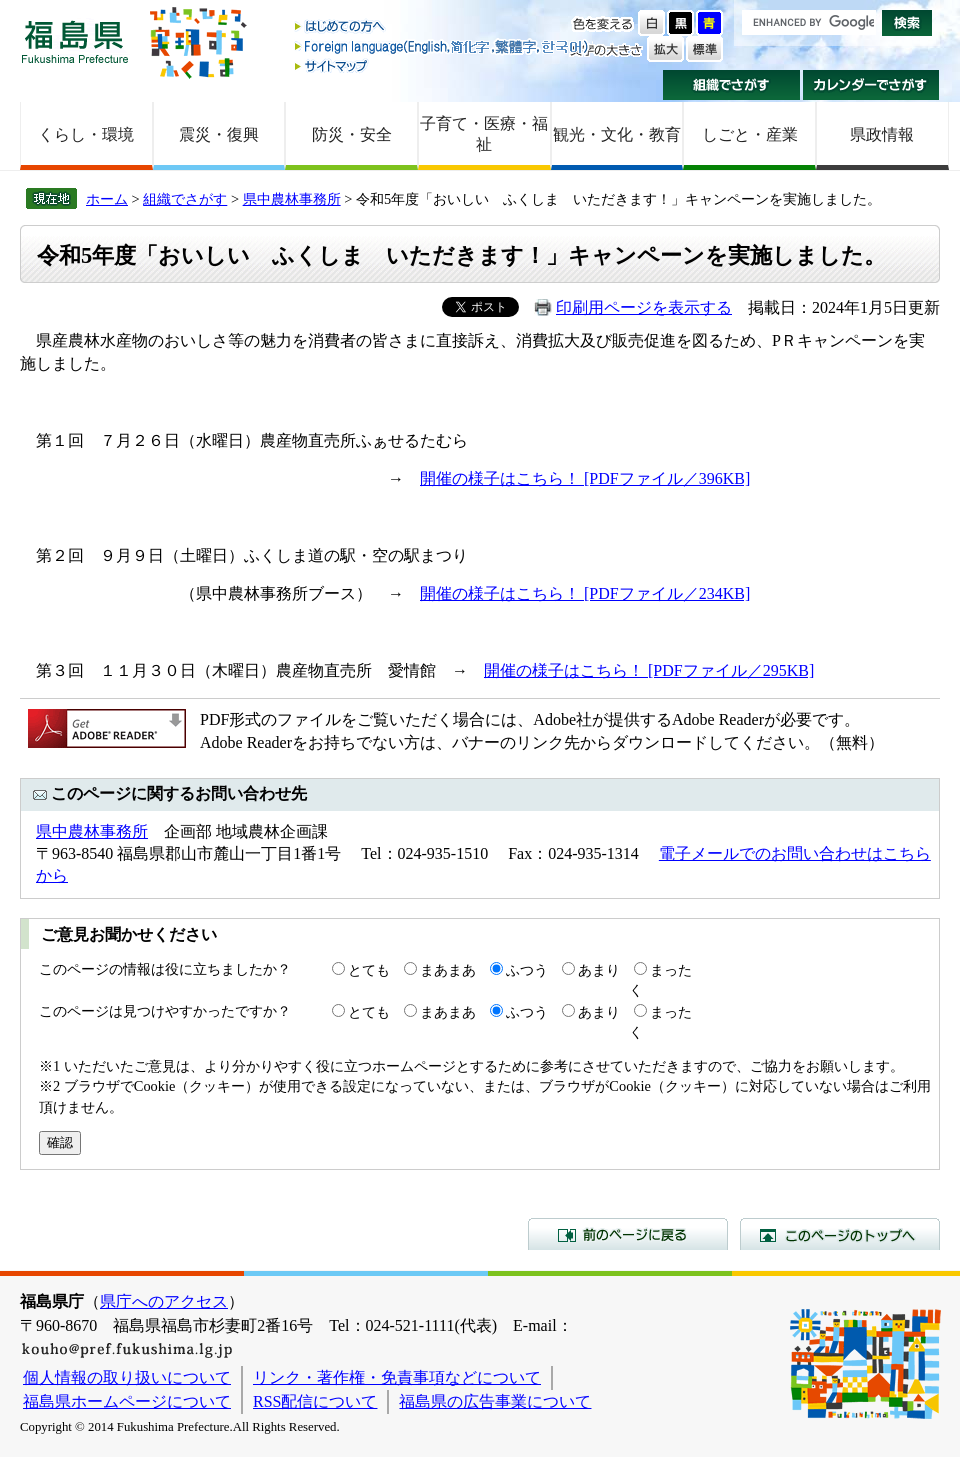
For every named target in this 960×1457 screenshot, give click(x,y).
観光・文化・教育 (617, 134)
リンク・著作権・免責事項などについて (397, 1377)
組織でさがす (731, 85)
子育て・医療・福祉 (484, 134)
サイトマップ (443, 65)
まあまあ (448, 970)
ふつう (527, 970)
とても (369, 970)
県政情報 (882, 134)
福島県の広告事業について (495, 1401)
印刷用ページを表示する (644, 307)
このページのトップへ (840, 1234)
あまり (599, 970)
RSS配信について (315, 1401)
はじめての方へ (443, 27)
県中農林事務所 (292, 199)
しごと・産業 (750, 134)
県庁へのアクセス (164, 1301)
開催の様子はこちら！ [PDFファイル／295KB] (649, 670)
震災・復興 (219, 134)
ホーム (107, 199)
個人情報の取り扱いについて (127, 1377)
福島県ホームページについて (127, 1401)
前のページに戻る (628, 1234)
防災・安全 (352, 134)
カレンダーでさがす (871, 85)
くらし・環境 (86, 134)
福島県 (75, 41)
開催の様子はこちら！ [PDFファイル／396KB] (585, 478)
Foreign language (443, 46)
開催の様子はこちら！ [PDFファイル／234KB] (585, 593)
